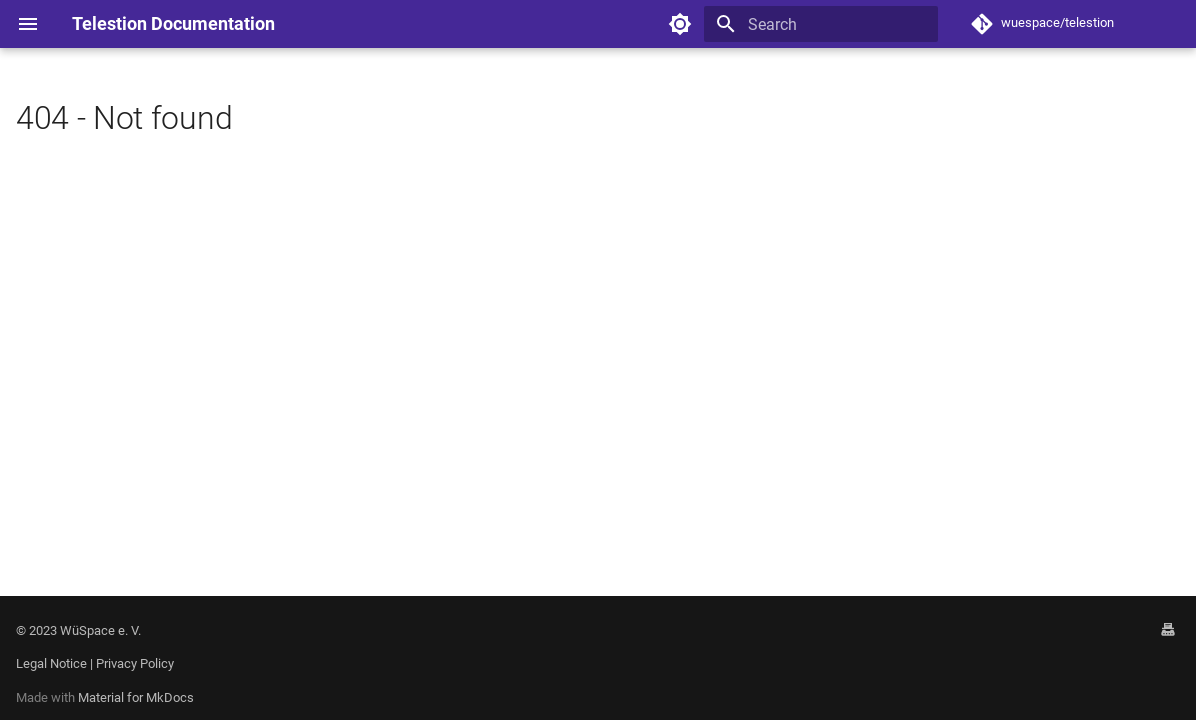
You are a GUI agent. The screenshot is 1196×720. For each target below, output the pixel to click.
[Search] (821, 24)
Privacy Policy (135, 663)
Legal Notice (51, 663)
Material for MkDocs (136, 697)
